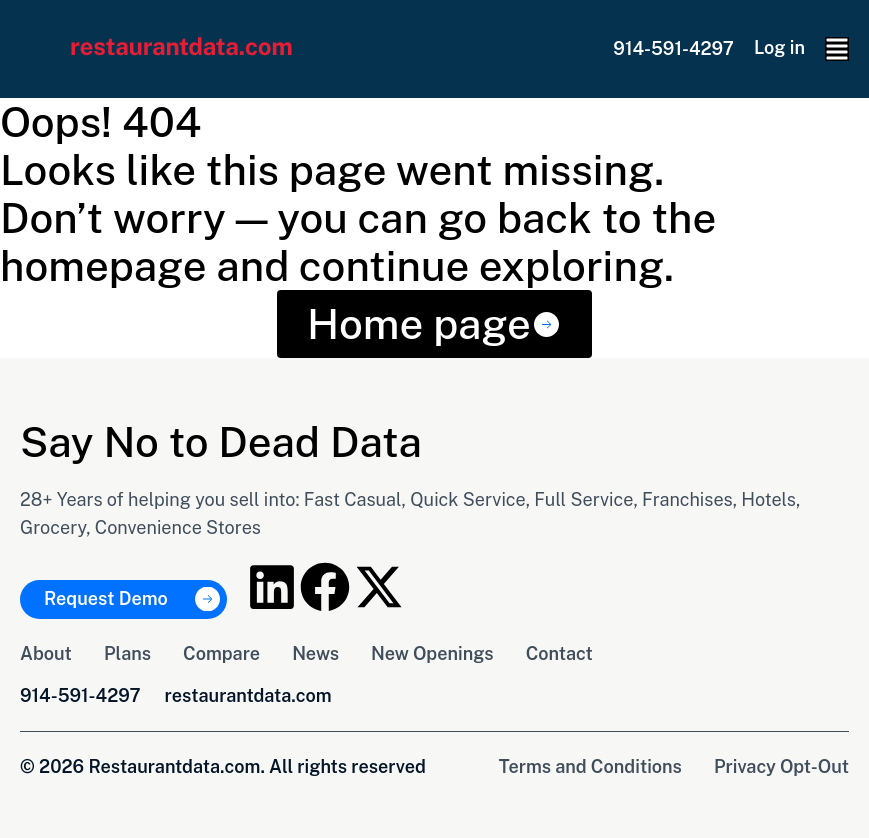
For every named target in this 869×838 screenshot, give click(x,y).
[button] (837, 49)
